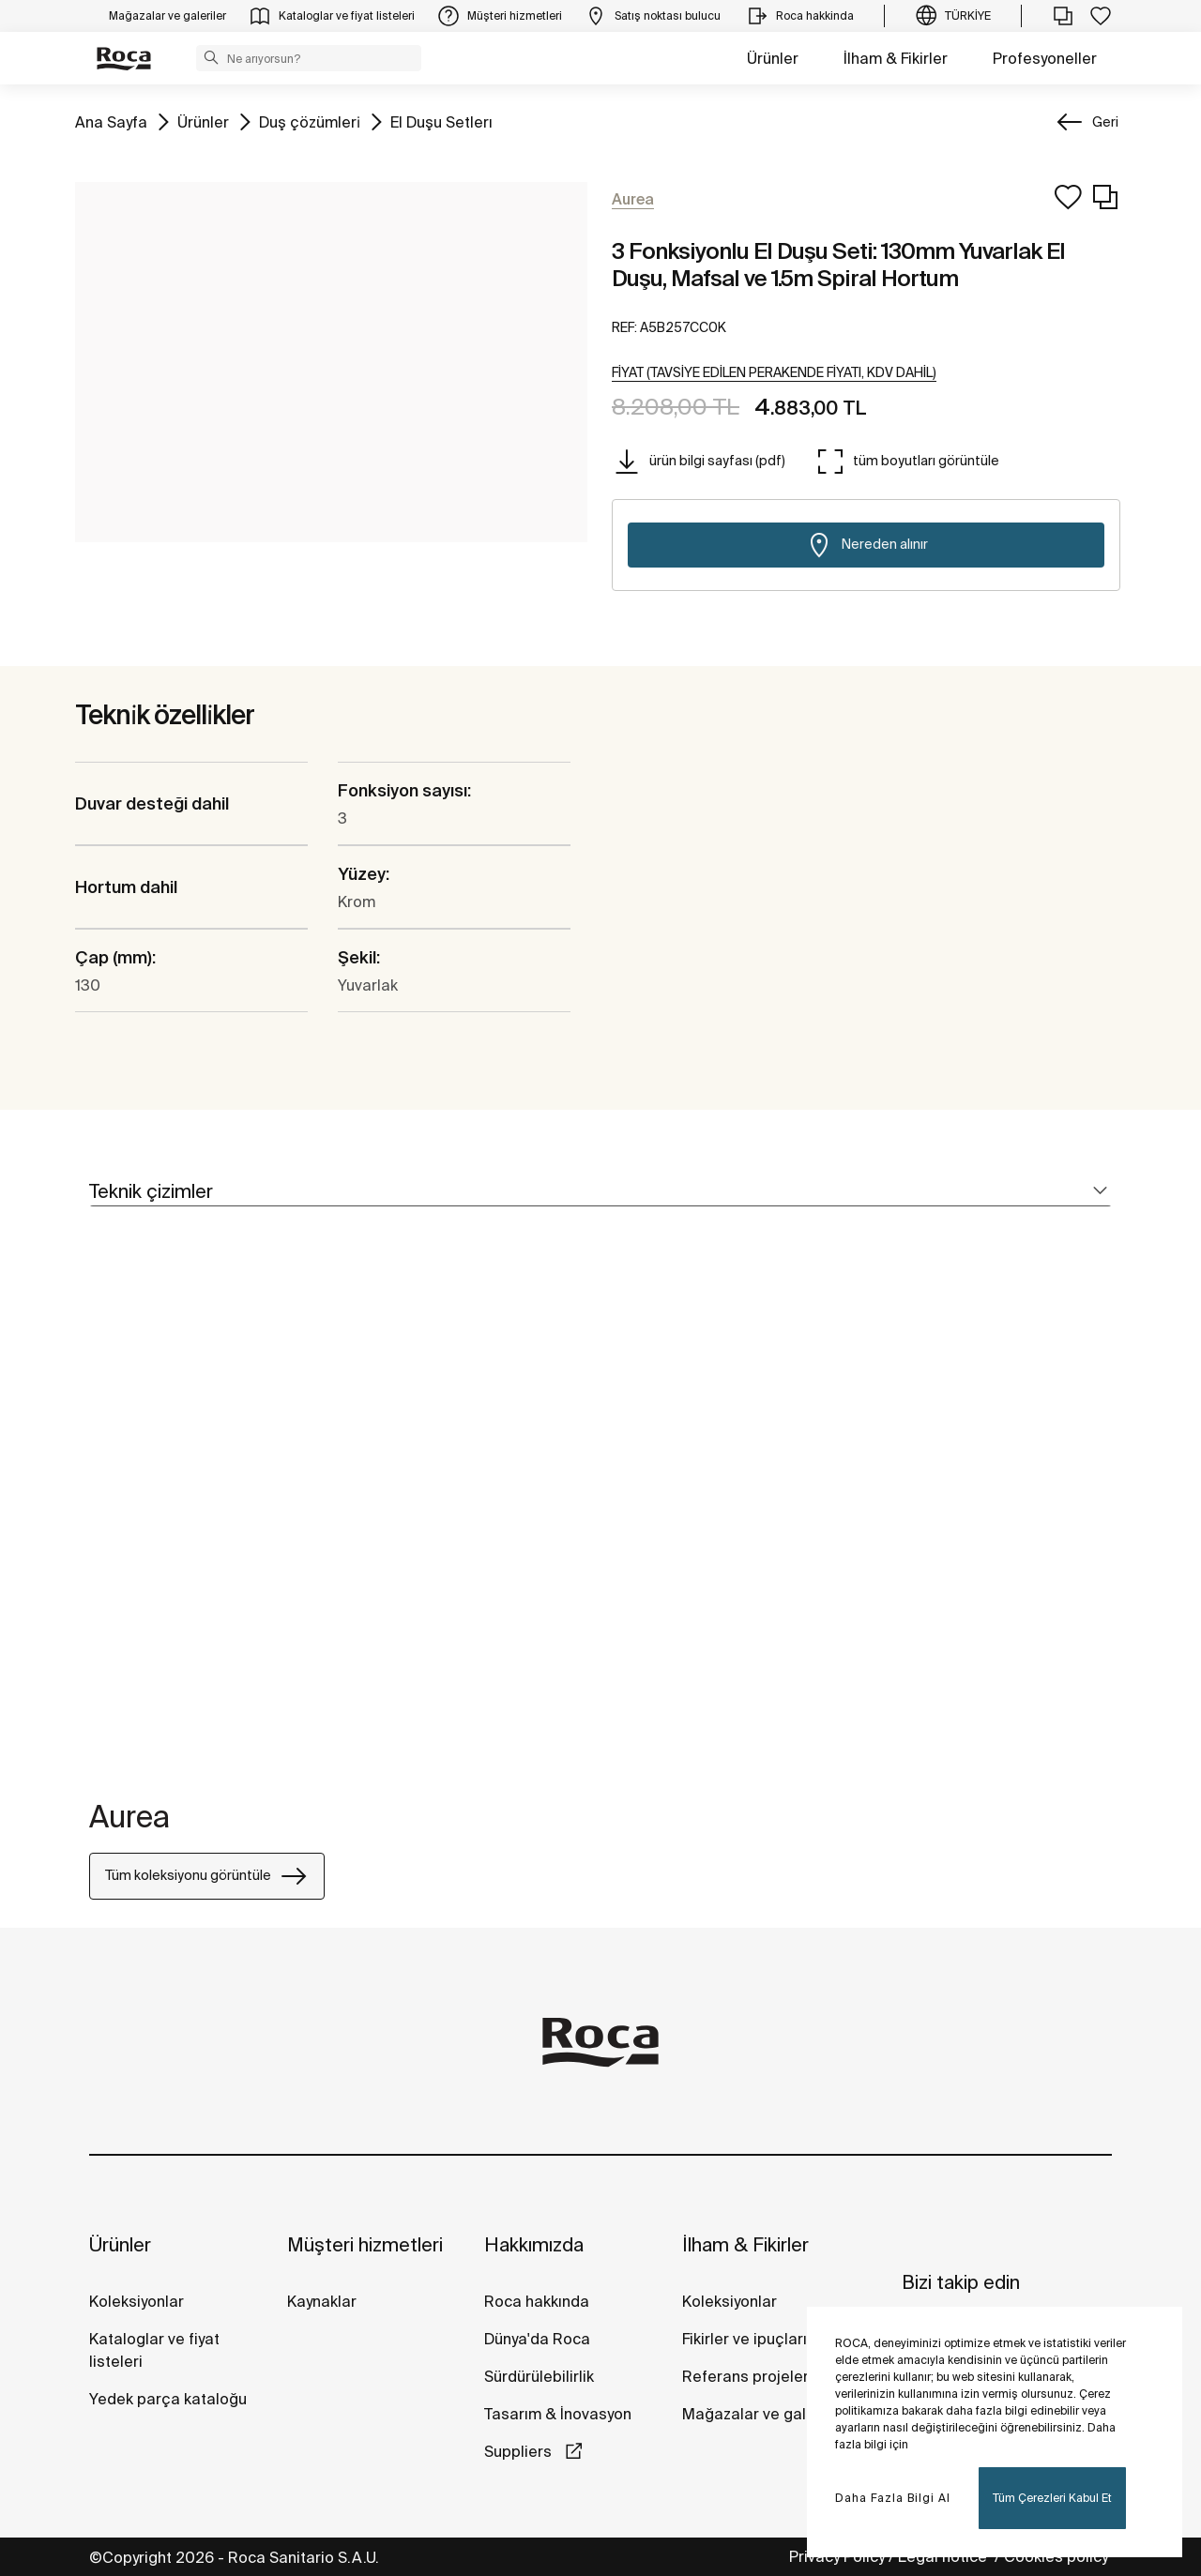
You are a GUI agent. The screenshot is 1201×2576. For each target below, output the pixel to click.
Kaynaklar (322, 2301)
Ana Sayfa (111, 120)
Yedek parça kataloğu (168, 2398)
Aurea (129, 1816)
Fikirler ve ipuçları (744, 2338)
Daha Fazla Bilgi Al (892, 2498)
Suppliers (519, 2451)
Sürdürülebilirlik (539, 2376)
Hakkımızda (534, 2244)
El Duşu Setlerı (441, 120)
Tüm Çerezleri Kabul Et (1052, 2498)
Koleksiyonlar (136, 2301)
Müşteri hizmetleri (365, 2244)
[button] (211, 57)
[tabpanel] (96, 1514)
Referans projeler (745, 2376)
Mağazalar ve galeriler (763, 2413)
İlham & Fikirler (896, 58)
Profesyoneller (1045, 58)
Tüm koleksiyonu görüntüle (207, 1876)
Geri (1105, 121)
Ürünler (772, 58)
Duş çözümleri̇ (309, 120)
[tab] (600, 1191)
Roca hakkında (536, 2301)
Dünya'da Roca (537, 2338)
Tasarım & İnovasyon (557, 2413)
